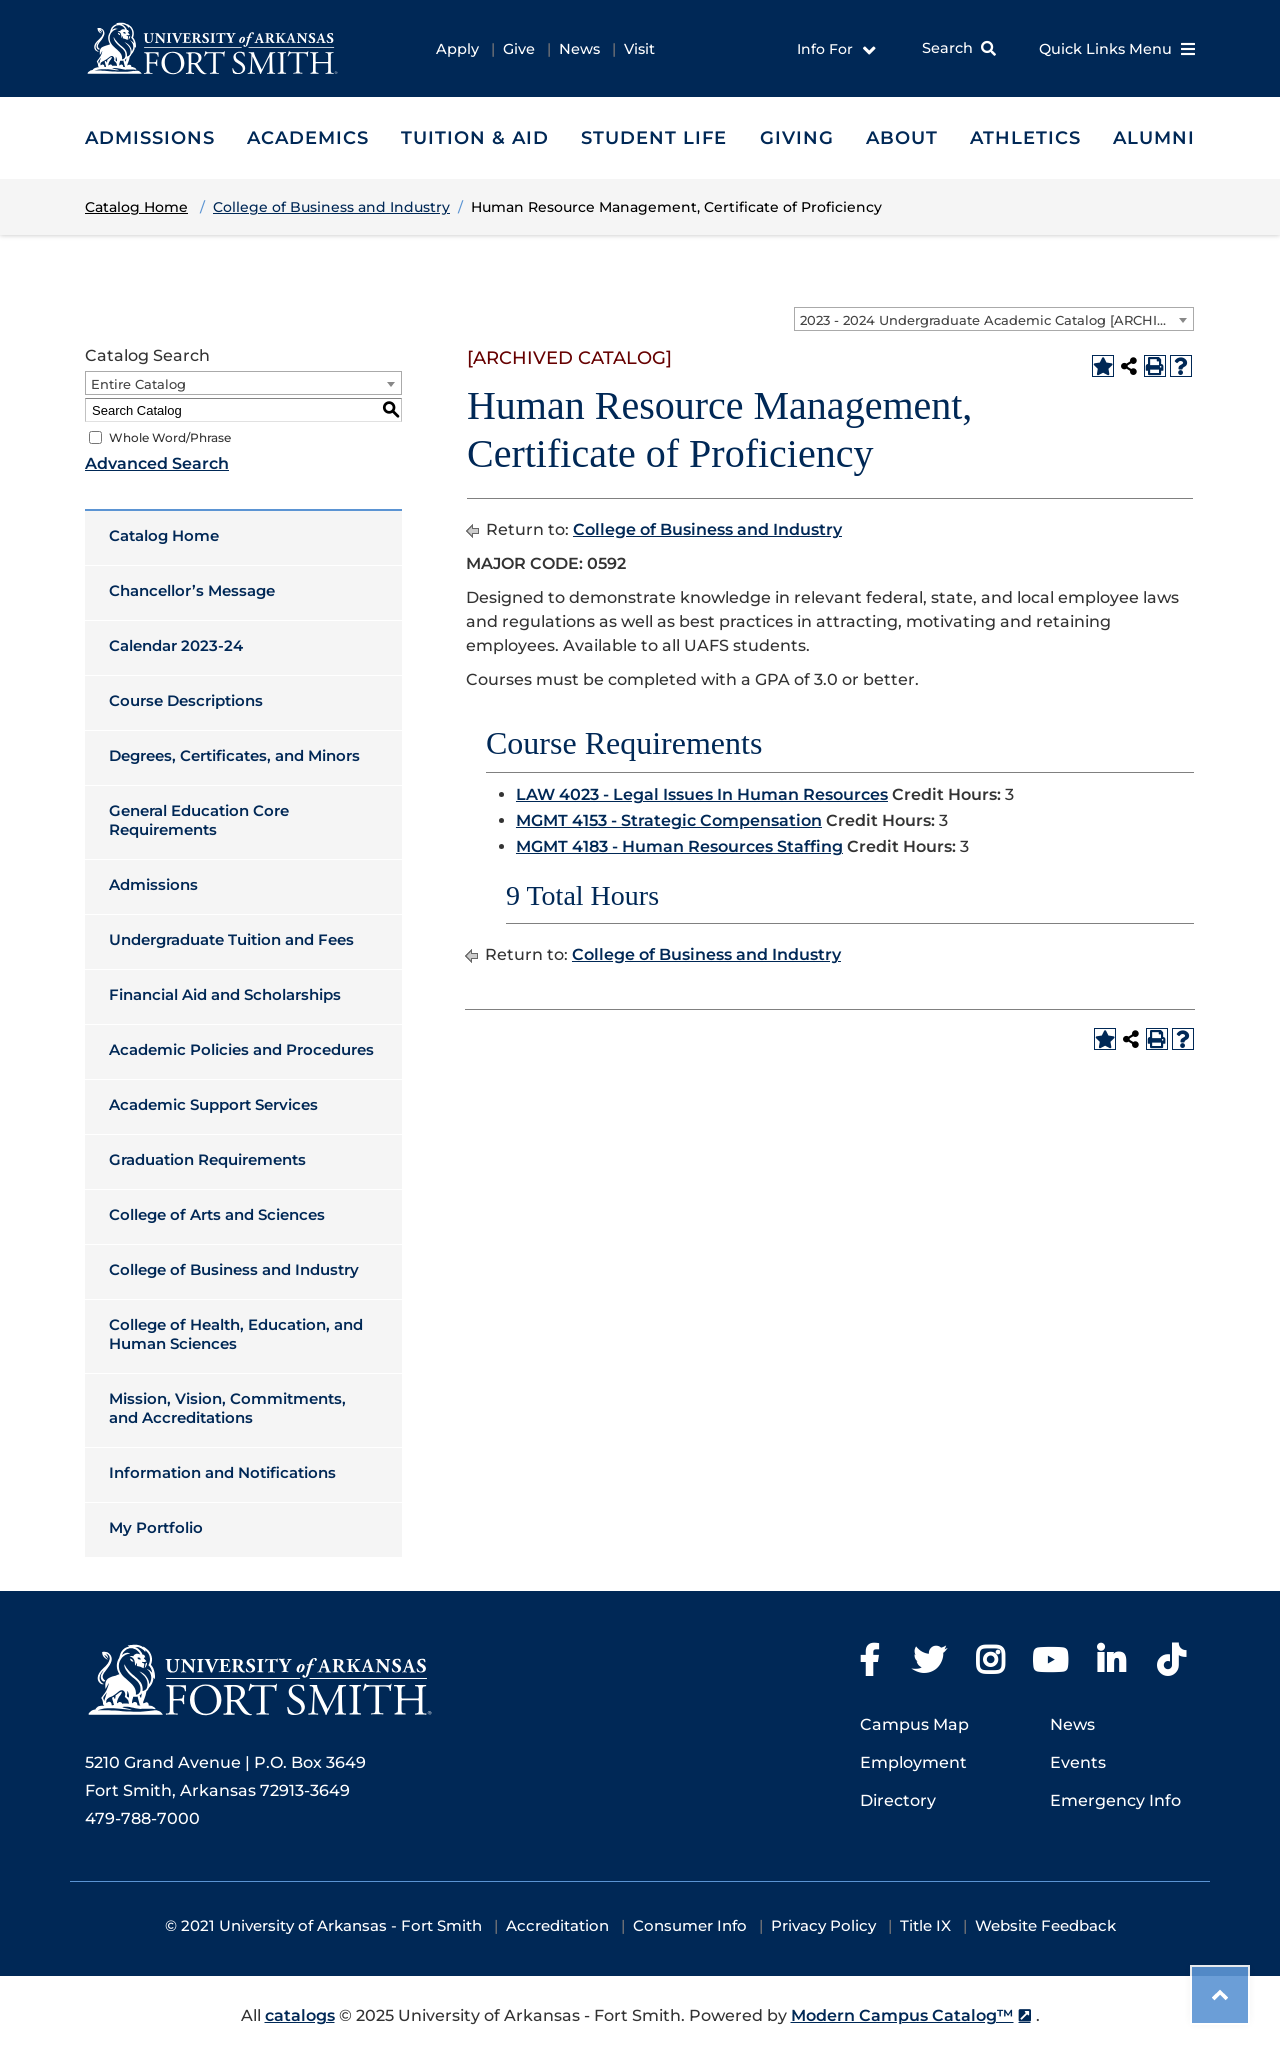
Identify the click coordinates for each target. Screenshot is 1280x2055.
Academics (308, 138)
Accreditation (557, 1925)
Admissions (150, 138)
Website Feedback (1045, 1925)
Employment (913, 1762)
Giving (797, 138)
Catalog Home (164, 535)
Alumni (1154, 138)
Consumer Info (690, 1925)
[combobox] (994, 319)
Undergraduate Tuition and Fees (231, 939)
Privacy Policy (823, 1925)
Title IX (925, 1925)
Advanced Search (157, 463)
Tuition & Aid (475, 138)
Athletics (1025, 138)
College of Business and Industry (234, 1269)
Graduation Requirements (207, 1159)
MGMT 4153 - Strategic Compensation (669, 820)
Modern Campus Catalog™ (902, 2015)
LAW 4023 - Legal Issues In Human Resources (702, 794)
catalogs (300, 2015)
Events (1078, 1762)
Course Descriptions (186, 700)
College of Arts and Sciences (217, 1214)
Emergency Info (1115, 1800)
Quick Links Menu (1117, 49)
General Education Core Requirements (199, 820)
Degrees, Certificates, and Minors (234, 755)
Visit (639, 49)
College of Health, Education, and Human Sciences (236, 1334)
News (579, 49)
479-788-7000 (142, 1818)
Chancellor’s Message (192, 590)
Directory (898, 1800)
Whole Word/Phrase (170, 437)
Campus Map (914, 1724)
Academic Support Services (213, 1104)
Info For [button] (836, 50)
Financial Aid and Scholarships (225, 994)
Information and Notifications (222, 1472)
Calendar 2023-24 (176, 645)
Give (519, 49)
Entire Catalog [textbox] (138, 384)
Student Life (654, 138)
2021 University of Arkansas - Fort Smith (331, 1925)
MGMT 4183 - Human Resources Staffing (679, 846)
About (902, 138)
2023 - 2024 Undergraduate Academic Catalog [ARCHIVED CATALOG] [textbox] (996, 320)
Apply (457, 49)
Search (947, 48)
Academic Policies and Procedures (241, 1049)
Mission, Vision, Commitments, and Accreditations (227, 1408)
